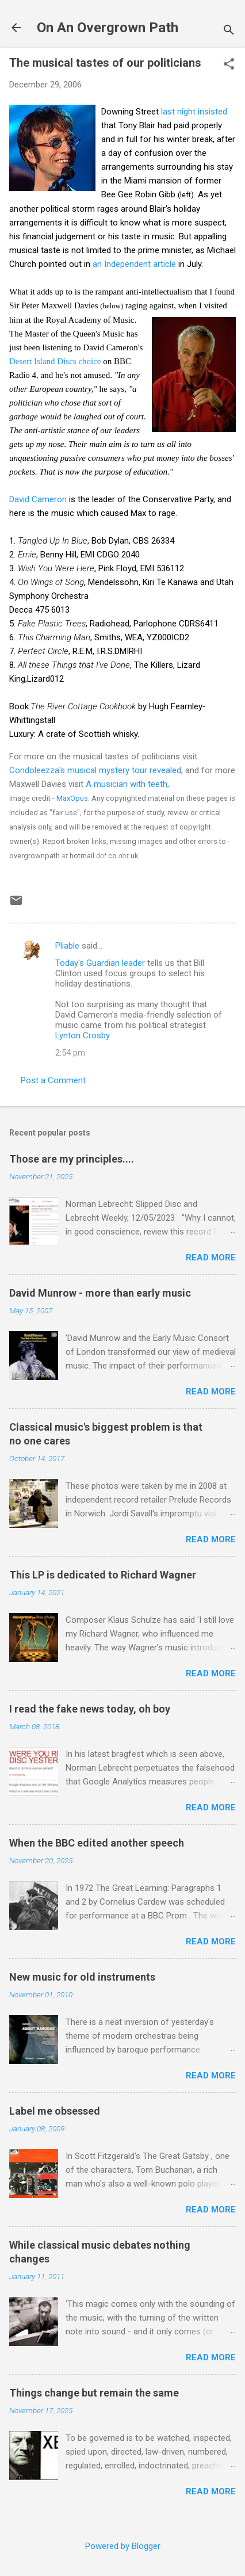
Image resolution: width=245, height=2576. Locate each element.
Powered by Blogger (122, 2546)
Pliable (67, 946)
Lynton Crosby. (83, 1035)
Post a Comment (53, 1080)
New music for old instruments (82, 1977)
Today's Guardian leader (100, 963)
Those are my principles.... (71, 1159)
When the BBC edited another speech (96, 1843)
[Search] (229, 31)
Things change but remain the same (94, 2393)
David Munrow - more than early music (100, 1293)
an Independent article (134, 264)
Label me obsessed (54, 2111)
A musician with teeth (126, 784)
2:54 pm (70, 1053)
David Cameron (38, 499)
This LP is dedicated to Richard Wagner (102, 1575)
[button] (229, 65)
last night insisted (194, 111)
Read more (211, 1257)
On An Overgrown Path (107, 28)
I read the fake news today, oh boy (89, 1709)
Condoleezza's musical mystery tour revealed (95, 770)
